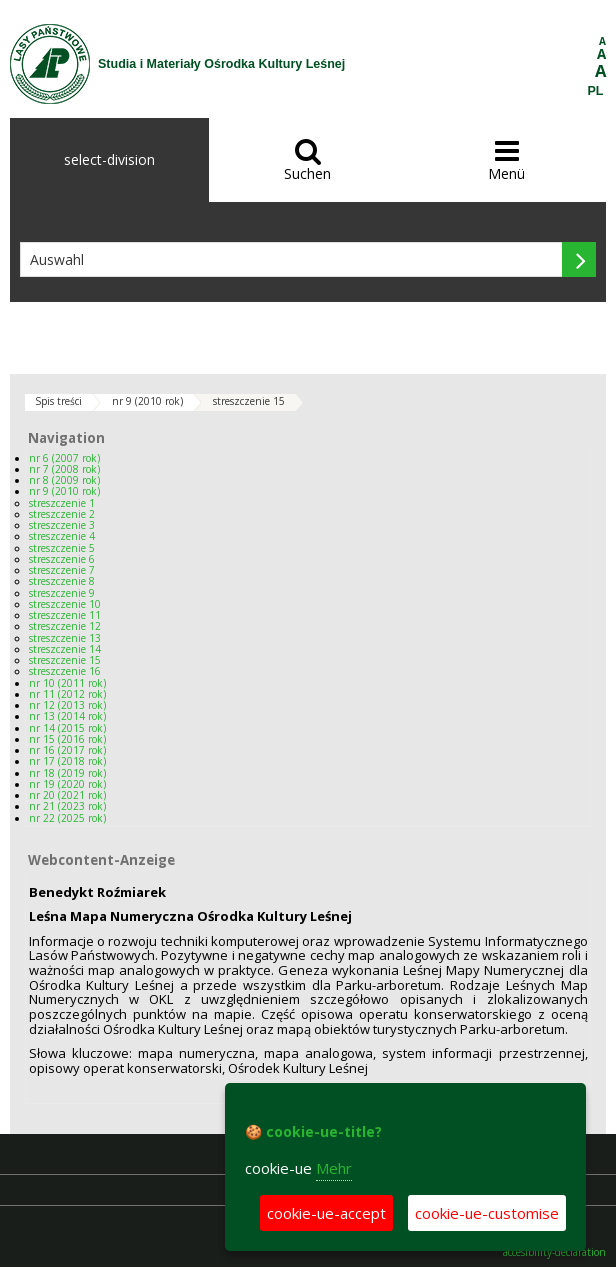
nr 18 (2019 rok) (67, 773)
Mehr (334, 1168)
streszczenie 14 (65, 649)
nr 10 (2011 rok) (67, 683)
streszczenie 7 (62, 570)
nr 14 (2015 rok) (67, 728)
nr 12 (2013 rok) (67, 705)
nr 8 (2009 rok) (64, 480)
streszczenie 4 (62, 536)
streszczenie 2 (62, 514)
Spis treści (58, 401)
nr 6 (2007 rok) (64, 458)
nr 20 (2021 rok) (67, 795)
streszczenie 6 (62, 559)
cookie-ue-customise (487, 1213)
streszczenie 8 (62, 581)
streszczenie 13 (65, 638)
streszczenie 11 (65, 615)
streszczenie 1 (62, 503)
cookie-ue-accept (326, 1213)
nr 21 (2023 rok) (67, 806)
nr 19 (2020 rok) (67, 784)
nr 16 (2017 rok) (67, 750)
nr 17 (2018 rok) (67, 761)
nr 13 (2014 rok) (67, 716)
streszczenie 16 (65, 671)
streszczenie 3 (62, 525)
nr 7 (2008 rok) (64, 469)
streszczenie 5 (62, 548)
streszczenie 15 (249, 401)
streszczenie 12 (65, 626)
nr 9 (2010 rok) (147, 401)
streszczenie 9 (62, 593)
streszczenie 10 (65, 604)
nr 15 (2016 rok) (67, 739)
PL (596, 91)
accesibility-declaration (554, 1252)
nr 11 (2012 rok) (67, 694)
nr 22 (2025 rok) (67, 818)
